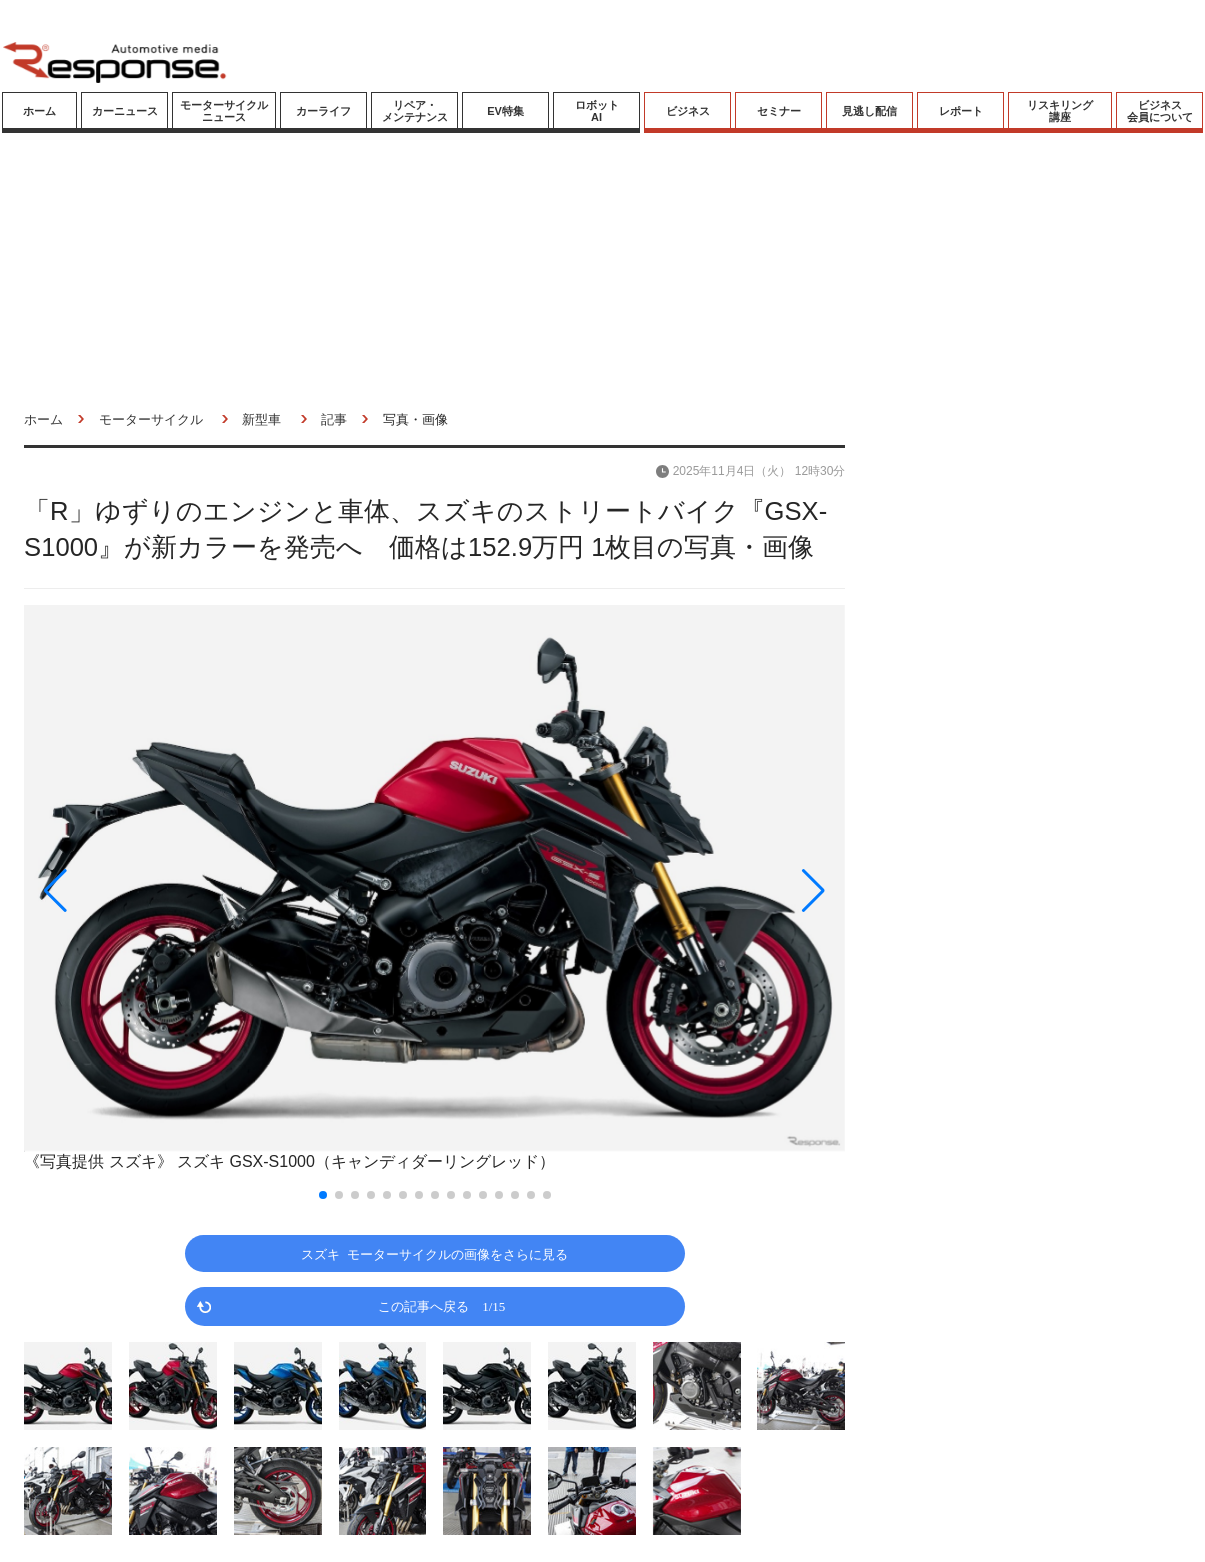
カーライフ (323, 111)
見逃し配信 (869, 111)
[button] (147, 890)
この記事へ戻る (441, 1305)
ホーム (39, 111)
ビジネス (688, 111)
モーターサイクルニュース (224, 111)
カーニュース (125, 111)
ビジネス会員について (1160, 111)
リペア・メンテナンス (415, 111)
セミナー (779, 111)
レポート (961, 111)
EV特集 (505, 111)
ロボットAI (597, 111)
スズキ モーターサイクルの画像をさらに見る (434, 1253)
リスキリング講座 (1060, 111)
